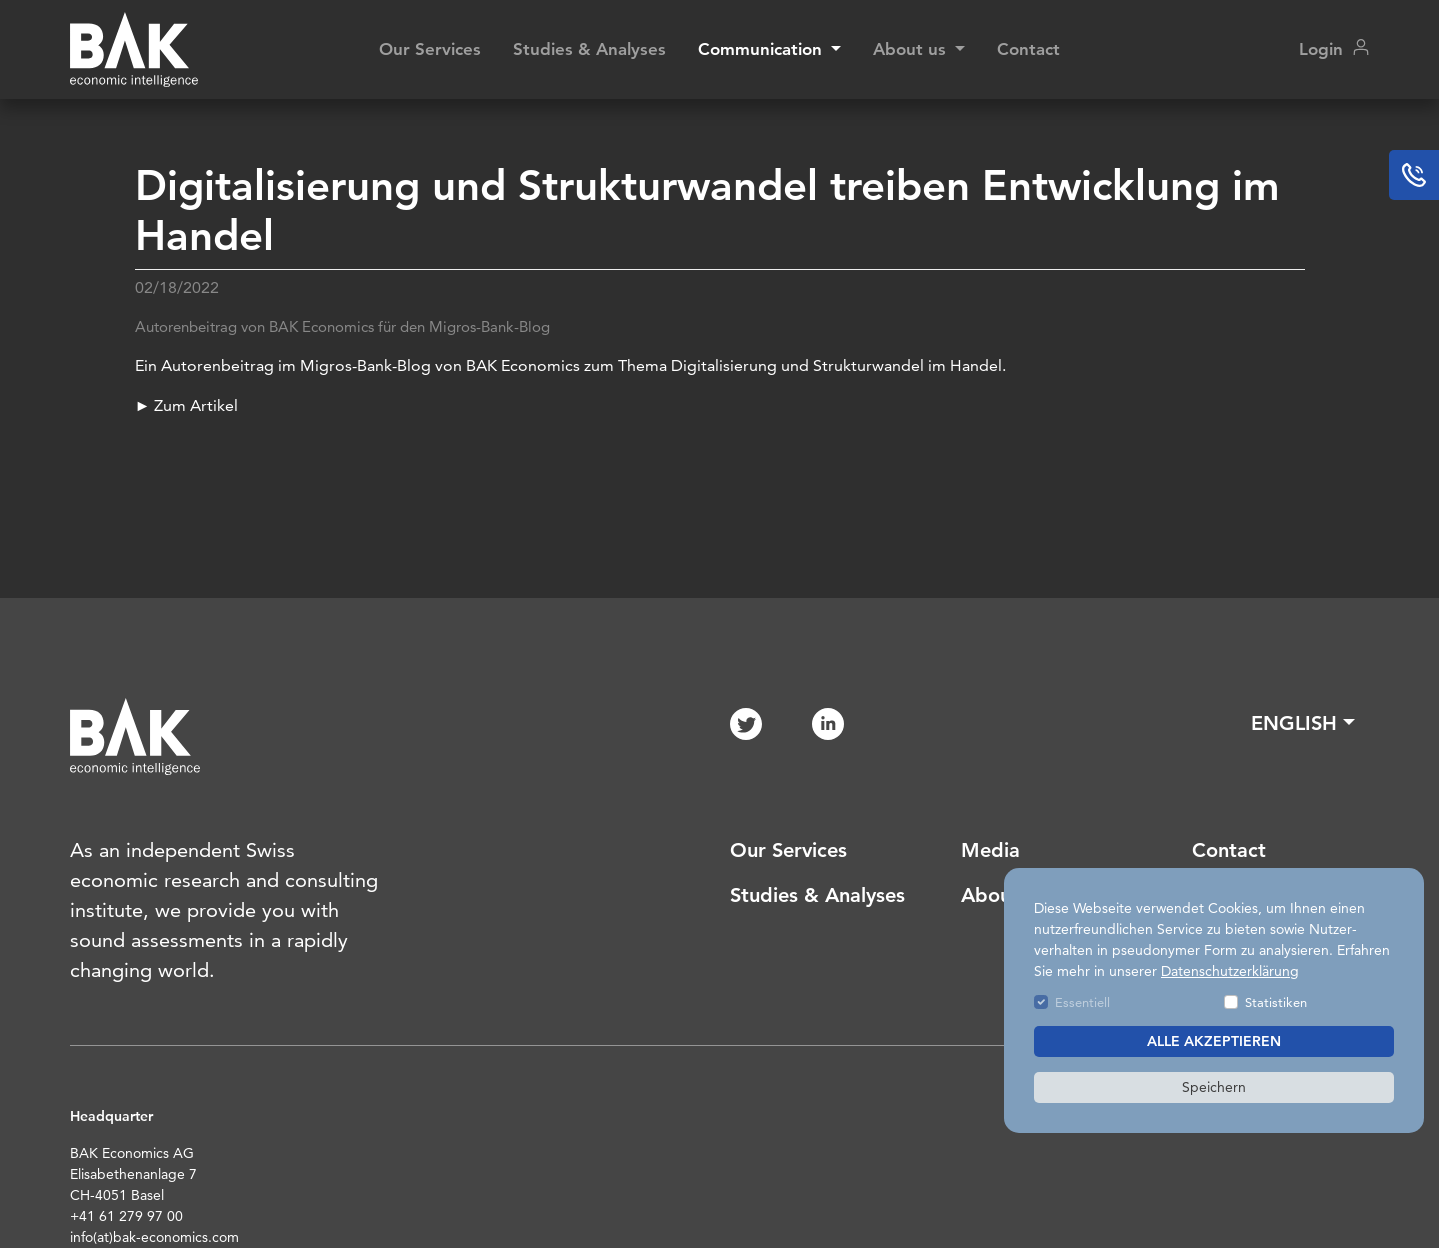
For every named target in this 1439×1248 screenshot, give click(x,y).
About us (1003, 895)
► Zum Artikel (187, 405)
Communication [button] (762, 49)
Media (990, 850)
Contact (1028, 49)
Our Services (430, 49)
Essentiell (1082, 1002)
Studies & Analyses (589, 49)
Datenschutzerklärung (1230, 971)
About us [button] (912, 49)
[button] (1302, 723)
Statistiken (1276, 1002)
